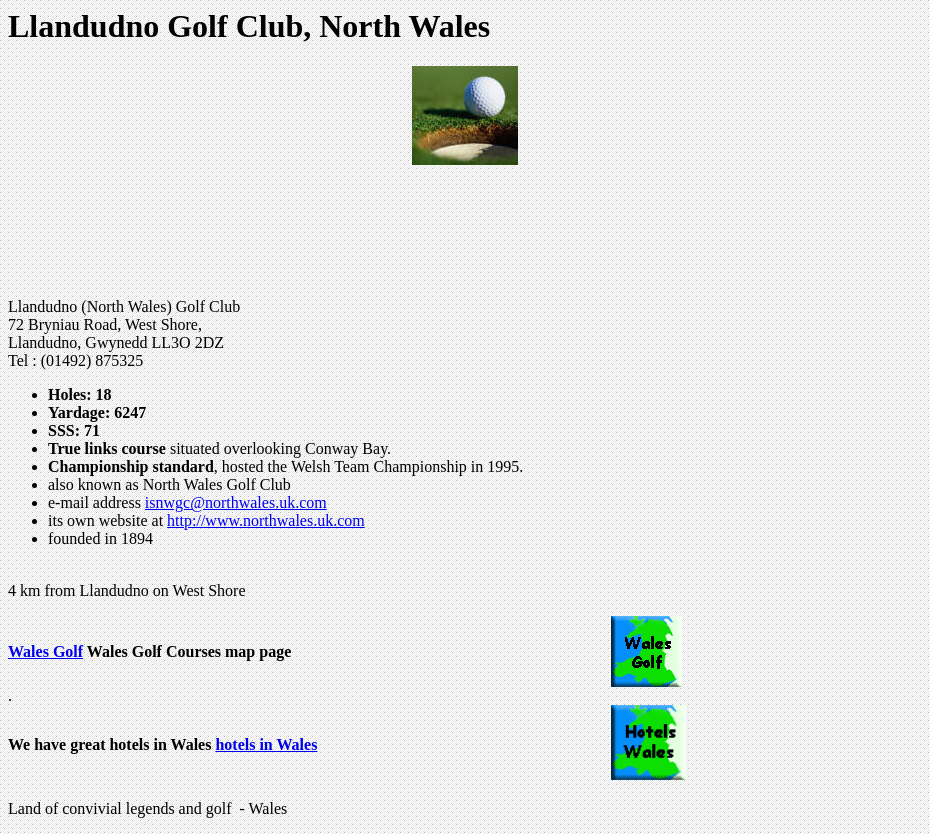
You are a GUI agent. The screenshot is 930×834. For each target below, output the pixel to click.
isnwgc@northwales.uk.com (236, 502)
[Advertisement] (465, 232)
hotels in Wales (266, 744)
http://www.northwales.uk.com (266, 520)
